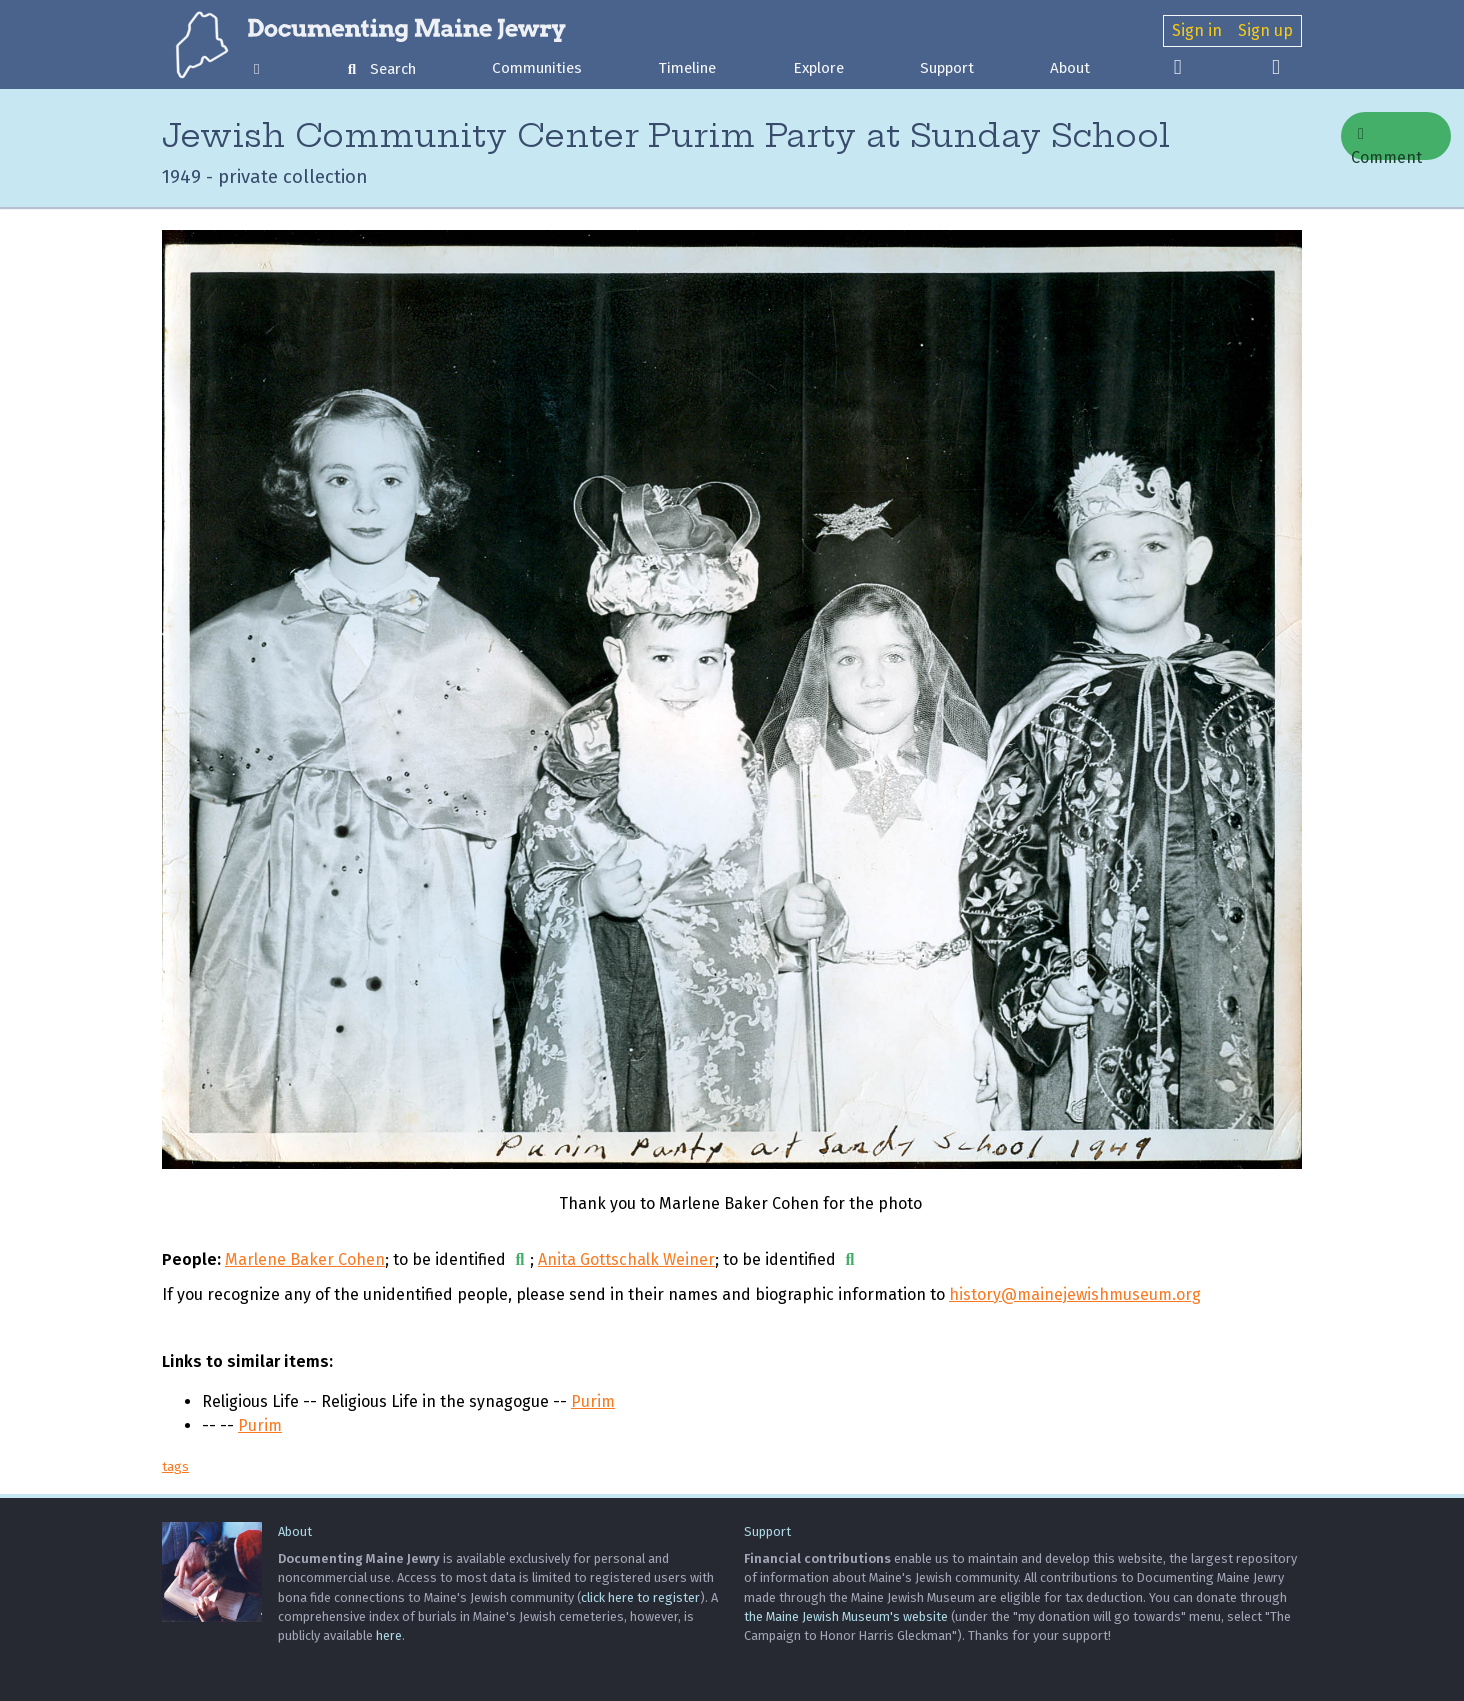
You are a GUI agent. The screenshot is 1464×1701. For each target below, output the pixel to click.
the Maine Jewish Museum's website (846, 1616)
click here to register (640, 1597)
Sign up (1265, 30)
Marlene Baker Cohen (305, 1259)
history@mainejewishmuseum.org (1075, 1294)
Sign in (1197, 30)
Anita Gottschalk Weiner (626, 1259)
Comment (1386, 143)
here (389, 1635)
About (1070, 68)
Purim (593, 1401)
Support (947, 68)
